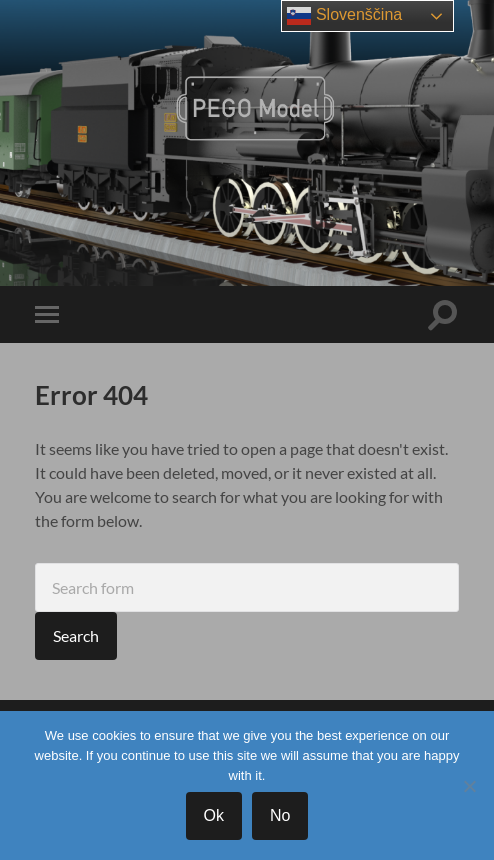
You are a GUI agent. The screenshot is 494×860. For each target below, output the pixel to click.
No (280, 815)
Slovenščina (344, 16)
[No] (469, 786)
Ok (214, 815)
